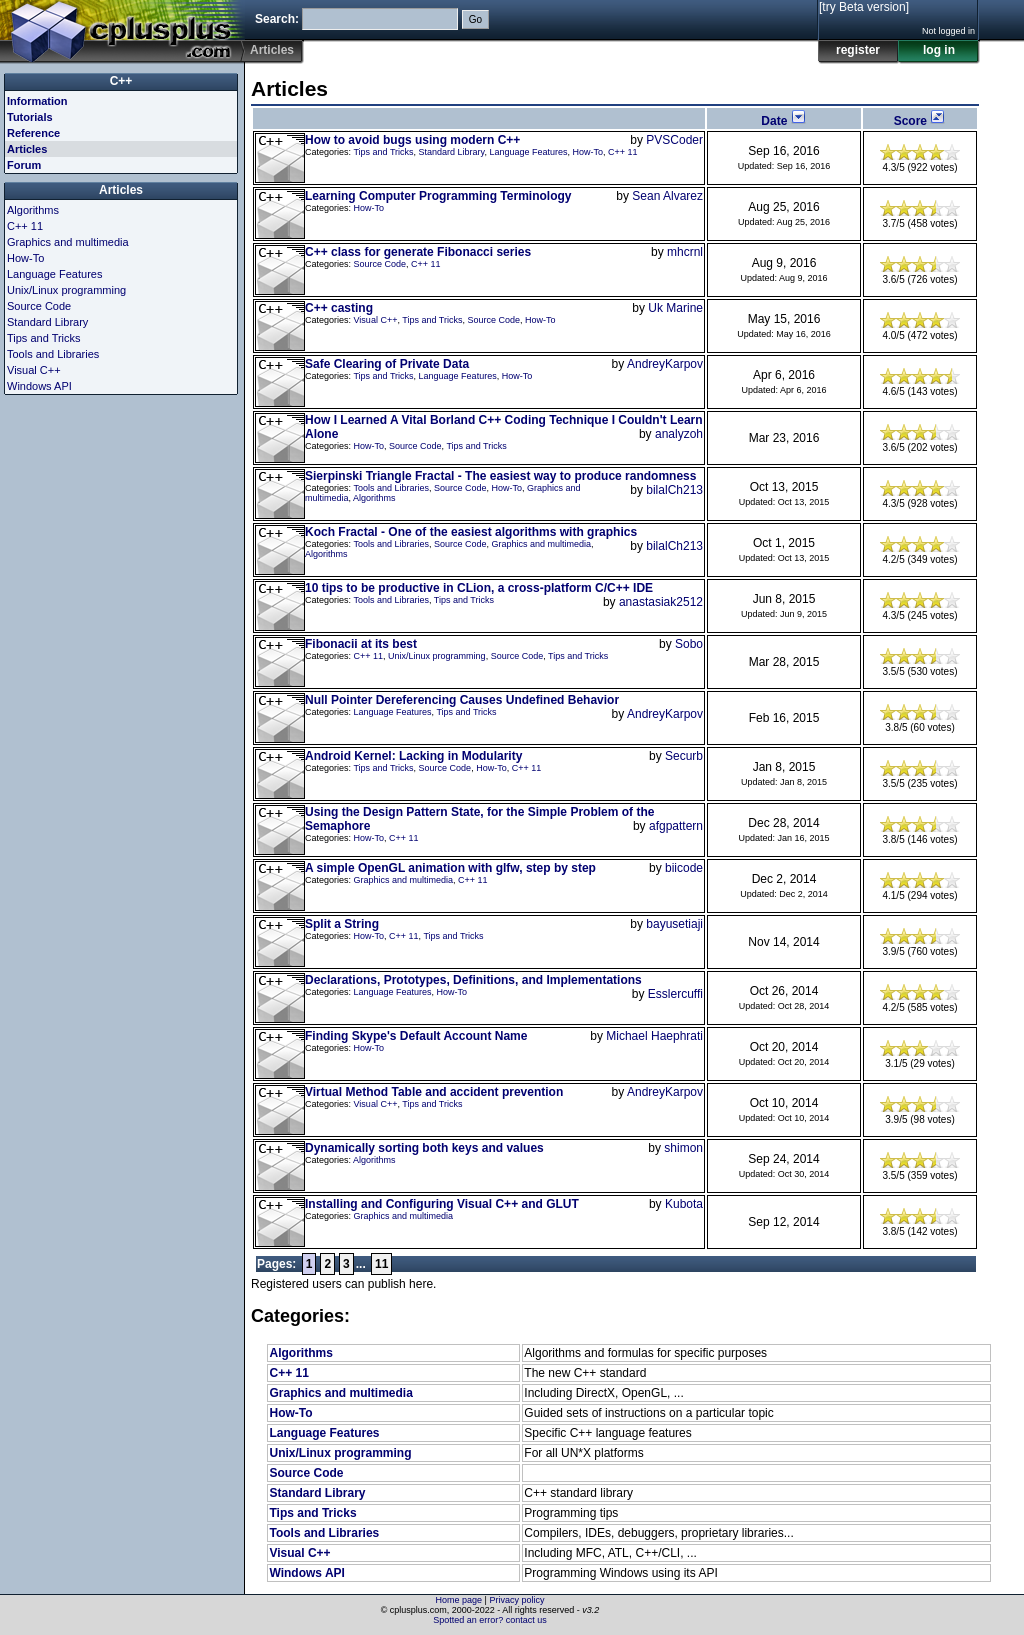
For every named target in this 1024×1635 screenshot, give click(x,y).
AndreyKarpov (665, 364)
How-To (588, 152)
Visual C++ (376, 320)
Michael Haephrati (654, 1036)
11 (381, 1264)
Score (920, 121)
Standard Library (452, 152)
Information (37, 101)
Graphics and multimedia (542, 544)
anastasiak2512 (661, 602)
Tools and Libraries (391, 488)
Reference (33, 133)
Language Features (528, 152)
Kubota (684, 1204)
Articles (27, 149)
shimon (683, 1148)
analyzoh (679, 434)
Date (783, 121)
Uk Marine (675, 308)
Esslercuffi (675, 994)
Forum (24, 165)
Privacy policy (516, 1600)
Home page (459, 1600)
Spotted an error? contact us (490, 1620)
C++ (121, 81)
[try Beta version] (864, 7)
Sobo (689, 644)
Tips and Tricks (383, 152)
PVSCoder (674, 140)
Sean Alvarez (667, 196)
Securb (684, 756)
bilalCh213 (674, 490)
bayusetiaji (674, 924)
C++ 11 (623, 152)
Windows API (306, 1573)
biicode (684, 868)
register (858, 50)
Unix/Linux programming (437, 656)
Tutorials (30, 117)
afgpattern (676, 826)
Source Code (380, 264)
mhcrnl (685, 252)
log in (939, 50)
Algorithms (374, 498)
